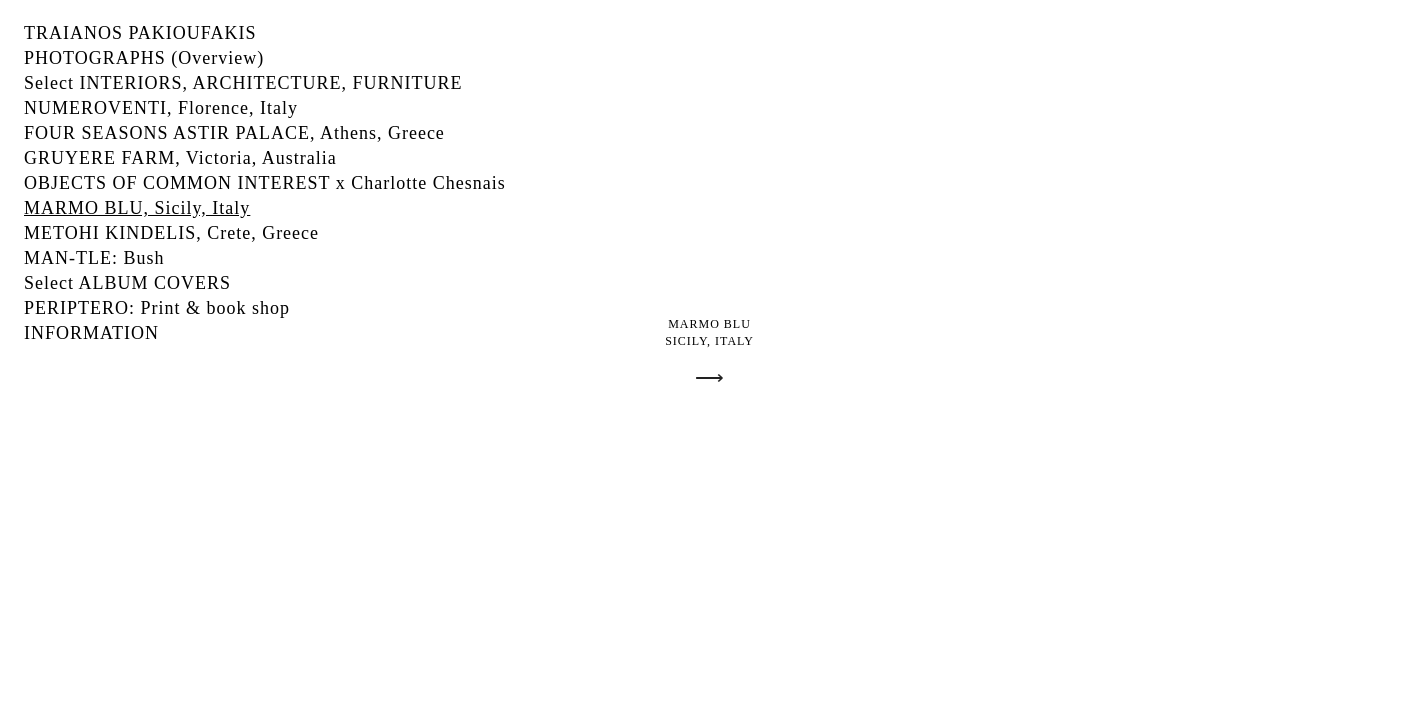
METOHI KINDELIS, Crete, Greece (171, 233)
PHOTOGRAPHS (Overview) (144, 58)
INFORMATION (91, 333)
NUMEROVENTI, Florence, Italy (161, 108)
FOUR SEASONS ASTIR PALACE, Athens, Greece (234, 133)
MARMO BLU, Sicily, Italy (137, 208)
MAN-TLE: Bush (94, 258)
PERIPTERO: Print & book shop (157, 308)
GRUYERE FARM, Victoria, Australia (180, 158)
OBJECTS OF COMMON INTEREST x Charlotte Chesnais (265, 183)
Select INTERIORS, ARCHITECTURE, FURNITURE (243, 83)
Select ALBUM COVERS (127, 283)
